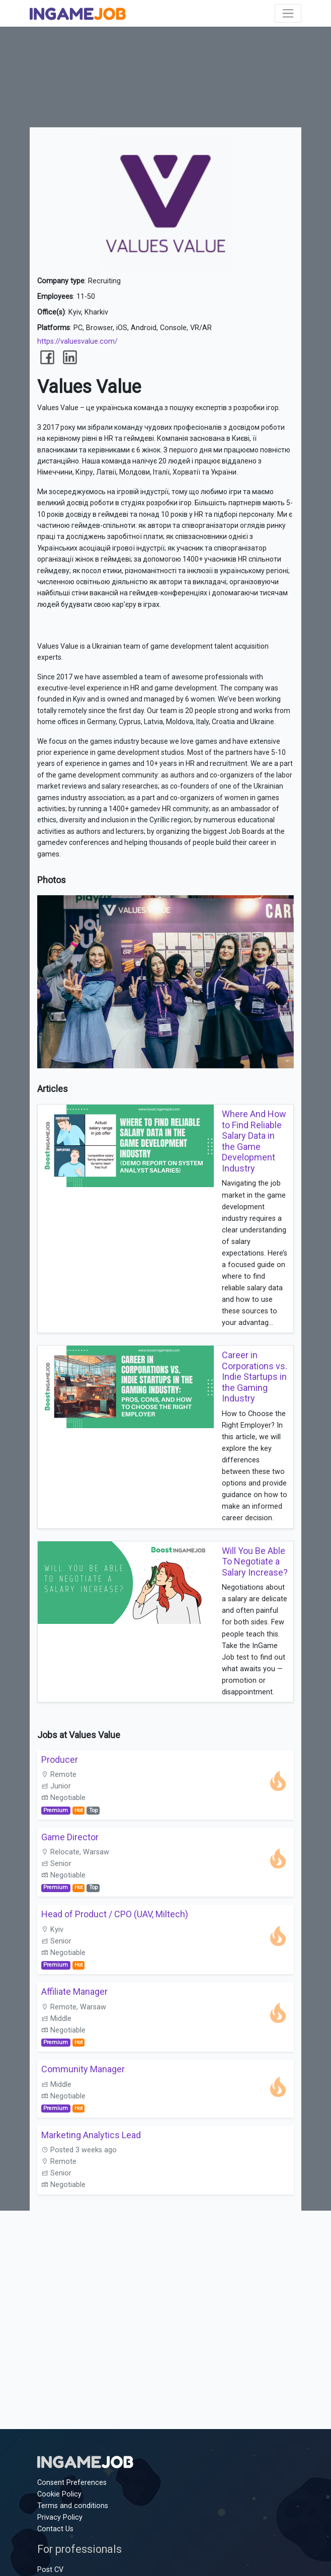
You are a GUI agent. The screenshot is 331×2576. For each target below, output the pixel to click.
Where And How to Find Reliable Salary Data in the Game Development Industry (254, 1141)
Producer (59, 1759)
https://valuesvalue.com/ (77, 341)
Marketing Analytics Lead (91, 2135)
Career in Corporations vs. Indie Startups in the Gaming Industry (254, 1376)
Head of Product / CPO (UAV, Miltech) (114, 1914)
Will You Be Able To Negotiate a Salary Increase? (255, 1561)
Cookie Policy (59, 2494)
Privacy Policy (59, 2517)
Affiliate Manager (74, 1991)
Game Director (70, 1837)
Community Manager (83, 2069)
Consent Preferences (72, 2482)
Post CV (50, 2569)
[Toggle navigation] (288, 13)
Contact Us (55, 2529)
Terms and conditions (72, 2506)
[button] (285, 904)
